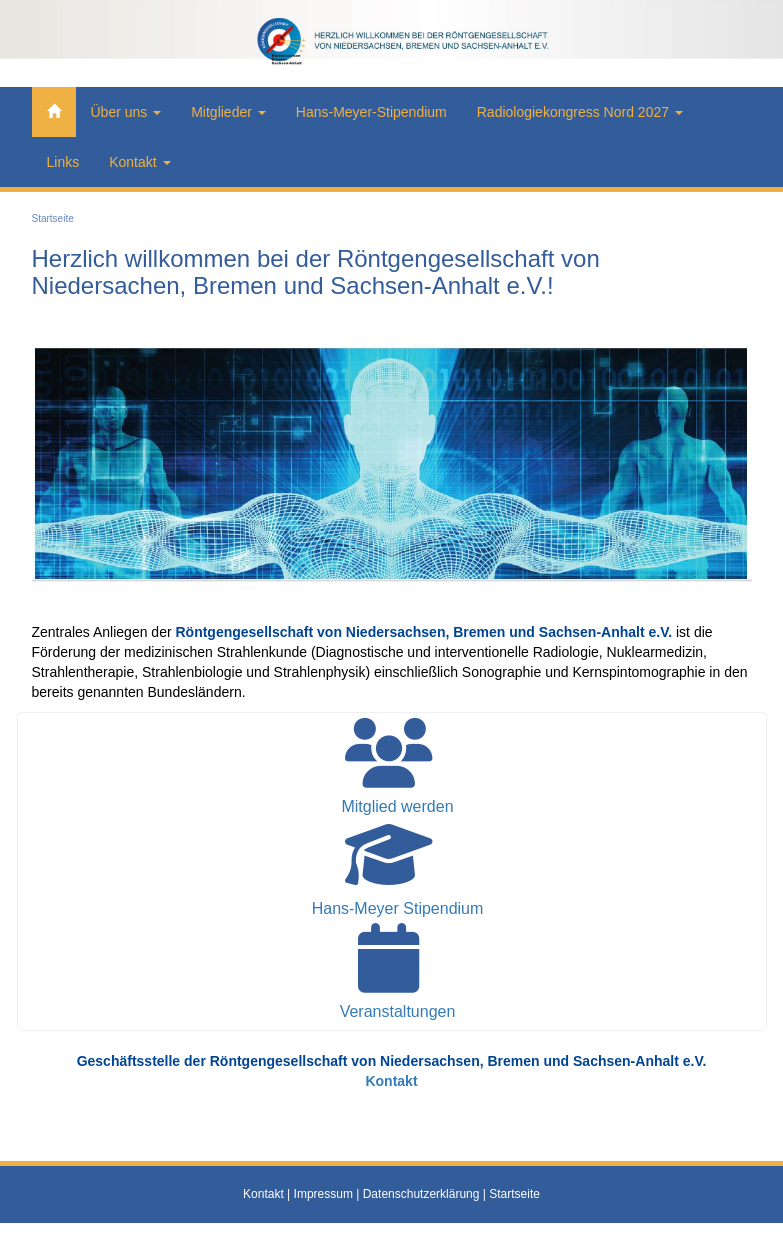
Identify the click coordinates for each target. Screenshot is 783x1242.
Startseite (53, 218)
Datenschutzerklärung (421, 1194)
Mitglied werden (397, 806)
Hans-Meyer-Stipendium (371, 112)
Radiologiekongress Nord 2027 (580, 112)
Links (63, 162)
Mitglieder (228, 112)
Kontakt (139, 162)
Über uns (126, 112)
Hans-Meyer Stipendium (398, 908)
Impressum (323, 1194)
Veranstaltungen (398, 1011)
